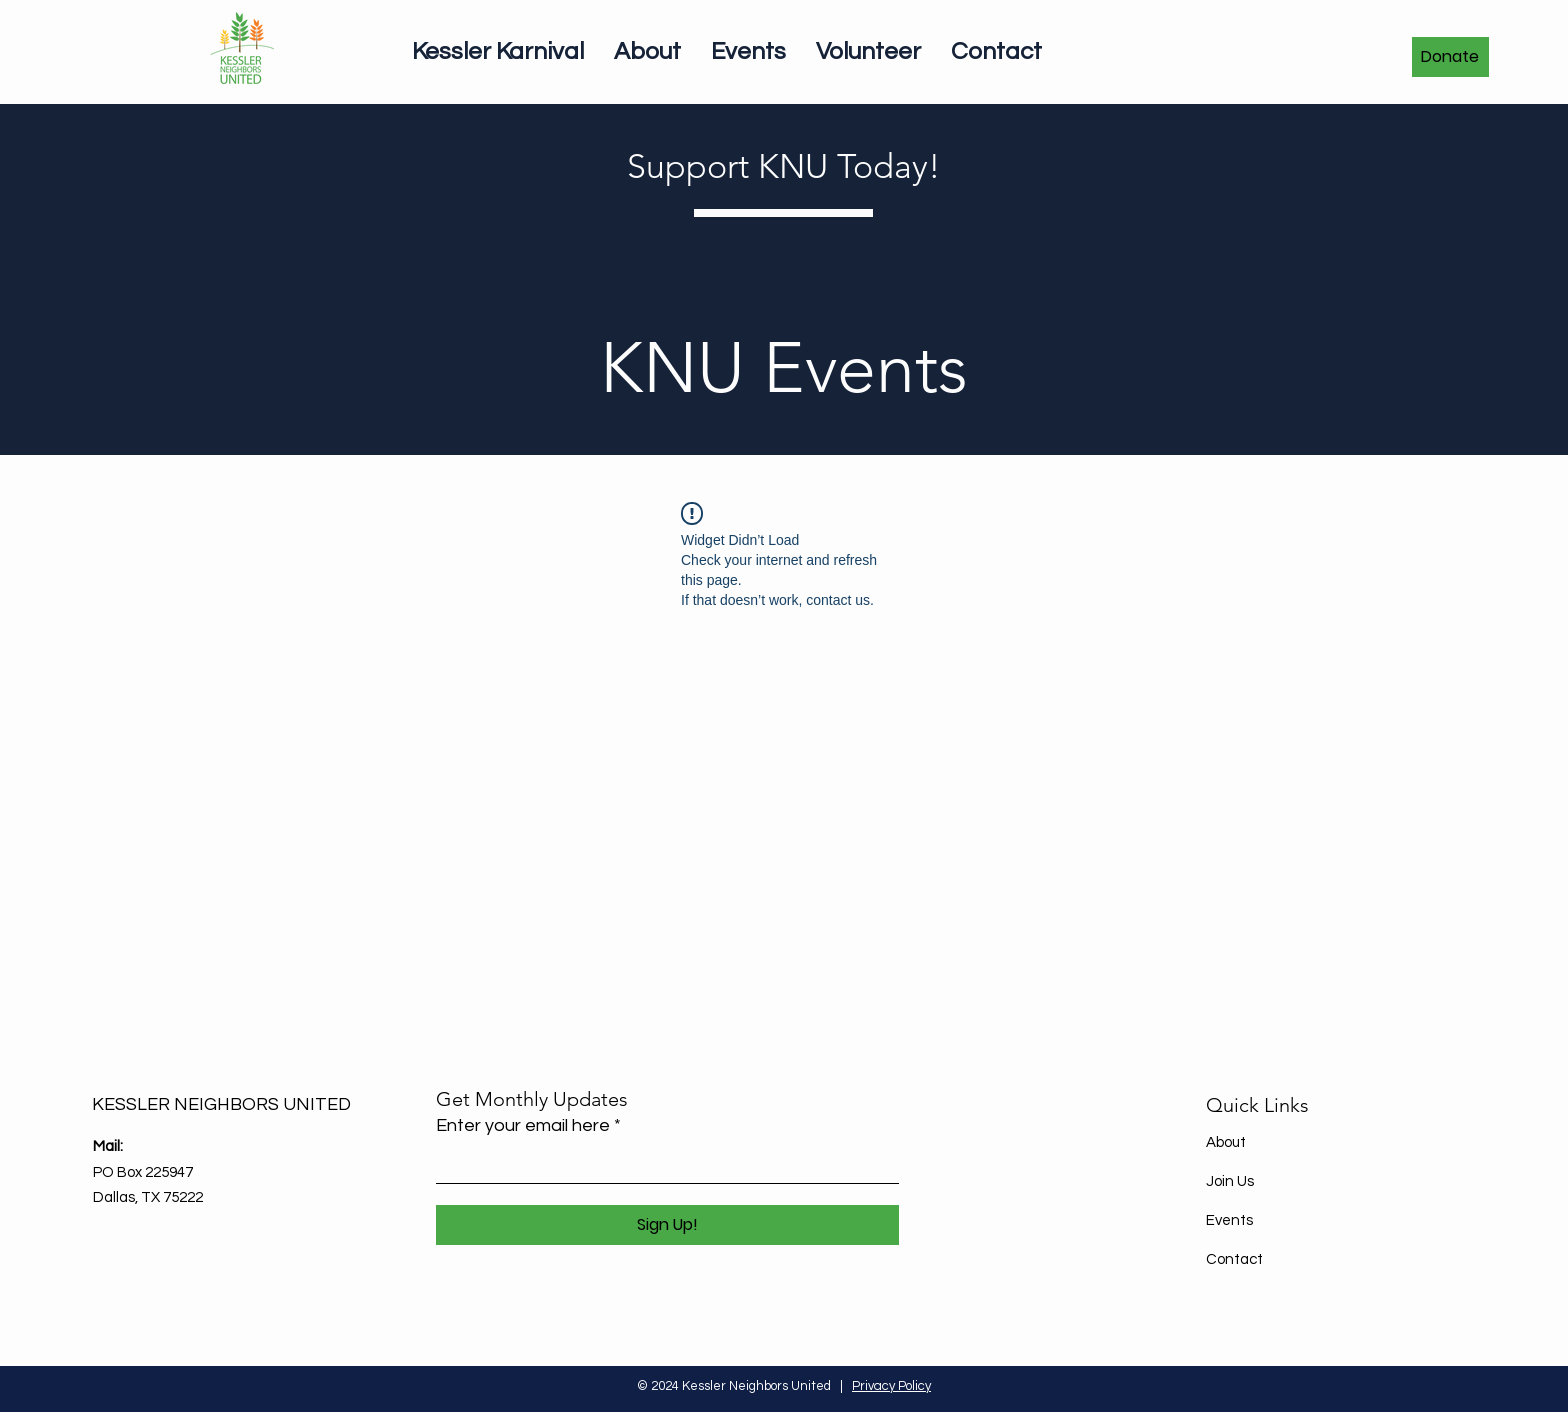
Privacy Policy (891, 1386)
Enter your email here (523, 1126)
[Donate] (1450, 57)
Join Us (1230, 1181)
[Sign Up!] (667, 1225)
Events (1229, 1220)
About (1226, 1142)
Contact (1234, 1259)
